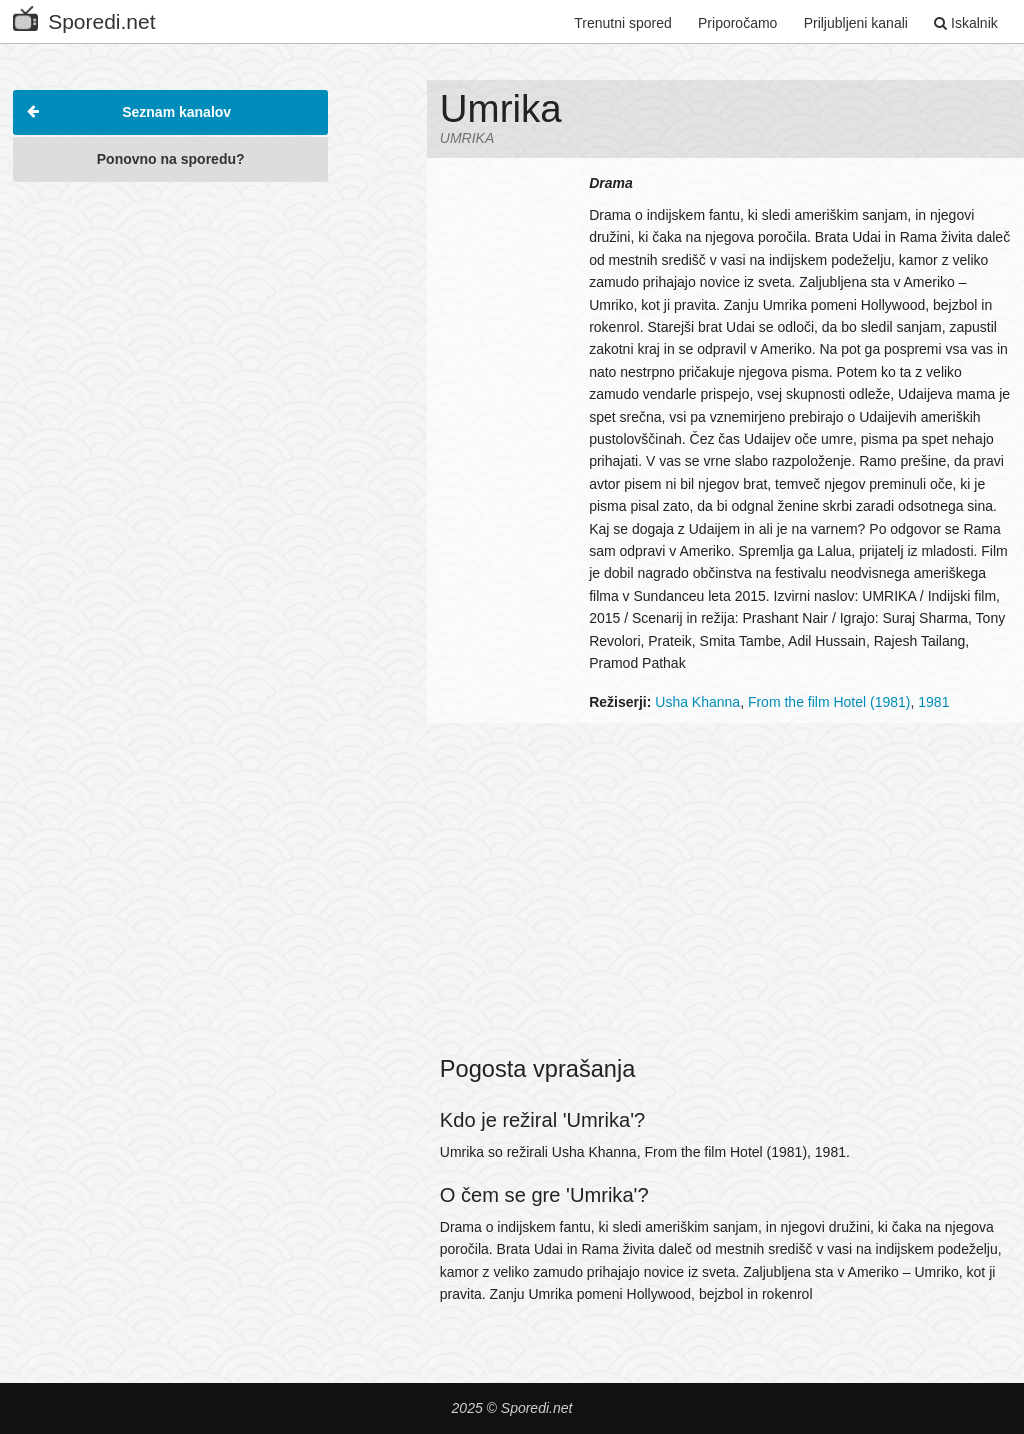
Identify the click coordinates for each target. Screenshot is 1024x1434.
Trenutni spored (623, 23)
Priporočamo (737, 23)
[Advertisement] (170, 319)
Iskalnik (966, 23)
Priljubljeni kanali (856, 23)
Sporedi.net (84, 17)
